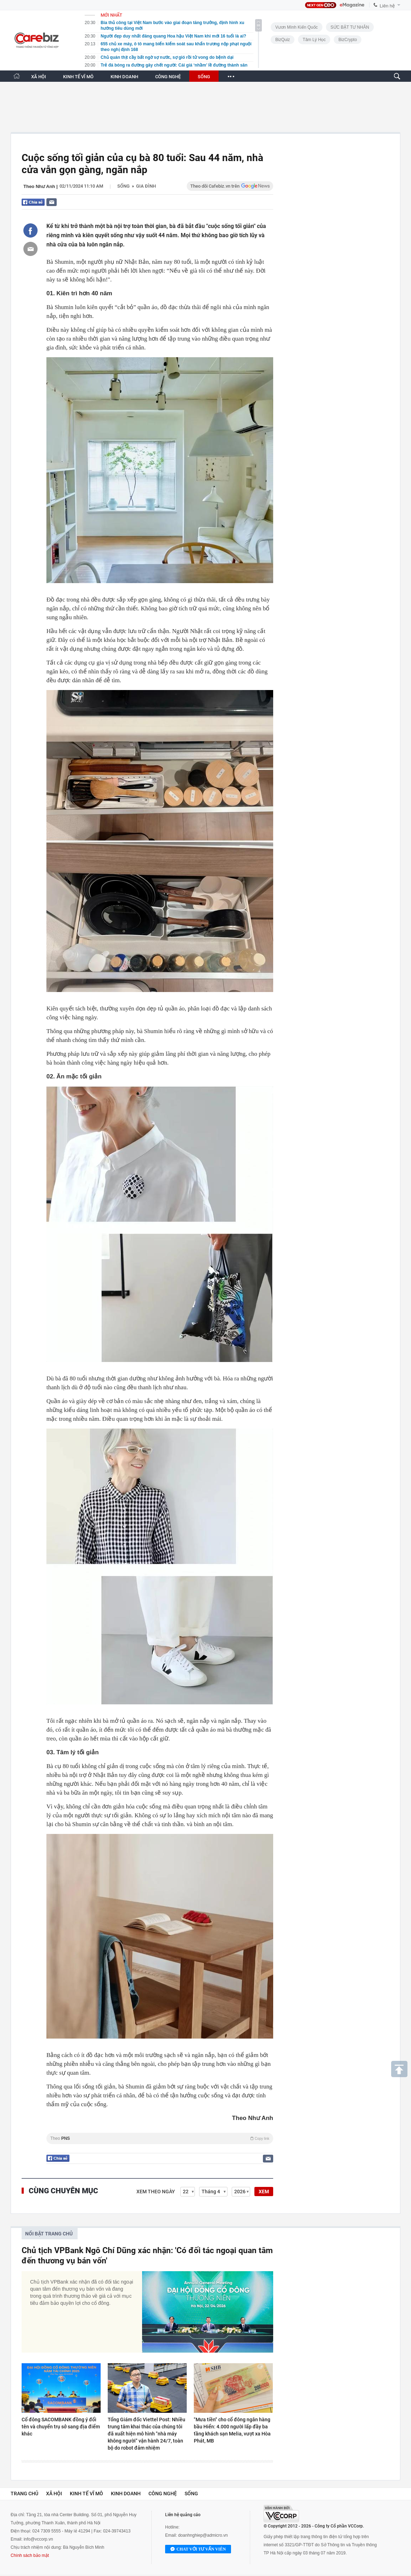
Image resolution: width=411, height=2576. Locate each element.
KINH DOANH (124, 76)
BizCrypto (347, 39)
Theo (159, 2138)
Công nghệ (162, 2493)
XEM (264, 2191)
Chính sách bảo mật (30, 2555)
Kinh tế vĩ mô (86, 2493)
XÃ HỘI (38, 76)
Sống (123, 186)
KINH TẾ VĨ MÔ (78, 76)
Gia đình (146, 186)
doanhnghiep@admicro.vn (203, 2535)
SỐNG (204, 76)
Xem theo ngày (155, 2191)
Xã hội (54, 2493)
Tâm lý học (314, 39)
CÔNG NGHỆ (168, 76)
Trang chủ (24, 2493)
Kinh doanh (126, 2493)
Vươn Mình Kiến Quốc (296, 27)
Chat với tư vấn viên (198, 2549)
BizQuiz (282, 39)
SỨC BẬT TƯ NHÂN (350, 27)
